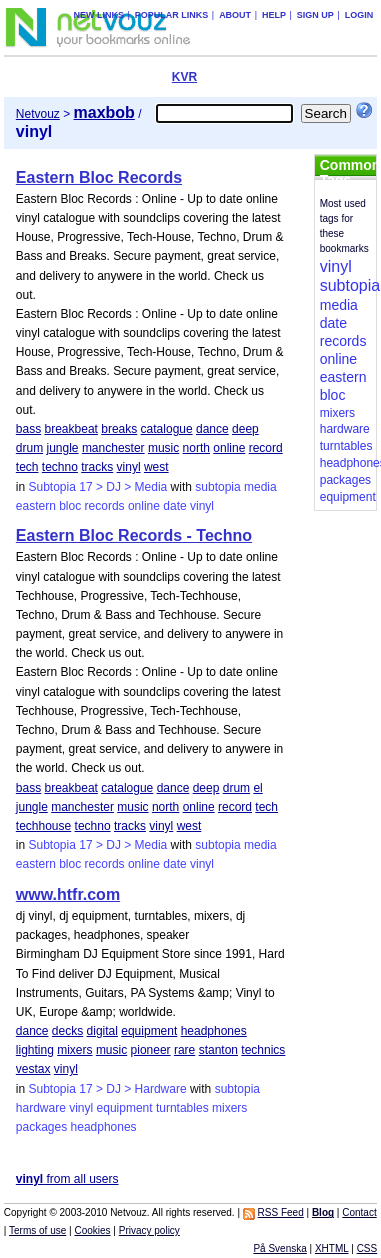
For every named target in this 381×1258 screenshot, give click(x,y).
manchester (113, 448)
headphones (214, 1031)
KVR (184, 77)
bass (28, 429)
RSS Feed (281, 1212)
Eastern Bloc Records (99, 177)
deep (245, 429)
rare (184, 1050)
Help (274, 15)
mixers (74, 1050)
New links (98, 15)
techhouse (43, 826)
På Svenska (279, 1248)
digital (102, 1031)
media (260, 487)
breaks (119, 429)
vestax (33, 1069)
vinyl (129, 467)
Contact (359, 1212)
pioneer (151, 1050)
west (156, 467)
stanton (218, 1050)
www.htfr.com (68, 894)
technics (263, 1050)
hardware (41, 1108)
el (257, 788)
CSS (367, 1248)
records (105, 506)
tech (27, 467)
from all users (67, 1179)
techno (60, 467)
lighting (35, 1050)
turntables (182, 1108)
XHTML (332, 1248)
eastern (36, 506)
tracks (97, 467)
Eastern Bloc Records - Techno (134, 535)
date (174, 506)
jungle (63, 448)
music (163, 448)
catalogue (167, 429)
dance (212, 429)
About (235, 15)
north (196, 448)
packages (41, 1127)
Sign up (315, 15)
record (266, 448)
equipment (149, 1031)
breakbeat (71, 429)
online (229, 448)
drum (29, 448)
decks (67, 1031)
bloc (70, 506)
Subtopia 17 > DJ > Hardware (108, 1089)
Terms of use (37, 1230)
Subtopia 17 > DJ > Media (98, 487)
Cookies (92, 1230)
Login (359, 15)
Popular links (172, 15)
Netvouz (38, 114)
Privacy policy (149, 1230)
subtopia (217, 487)
